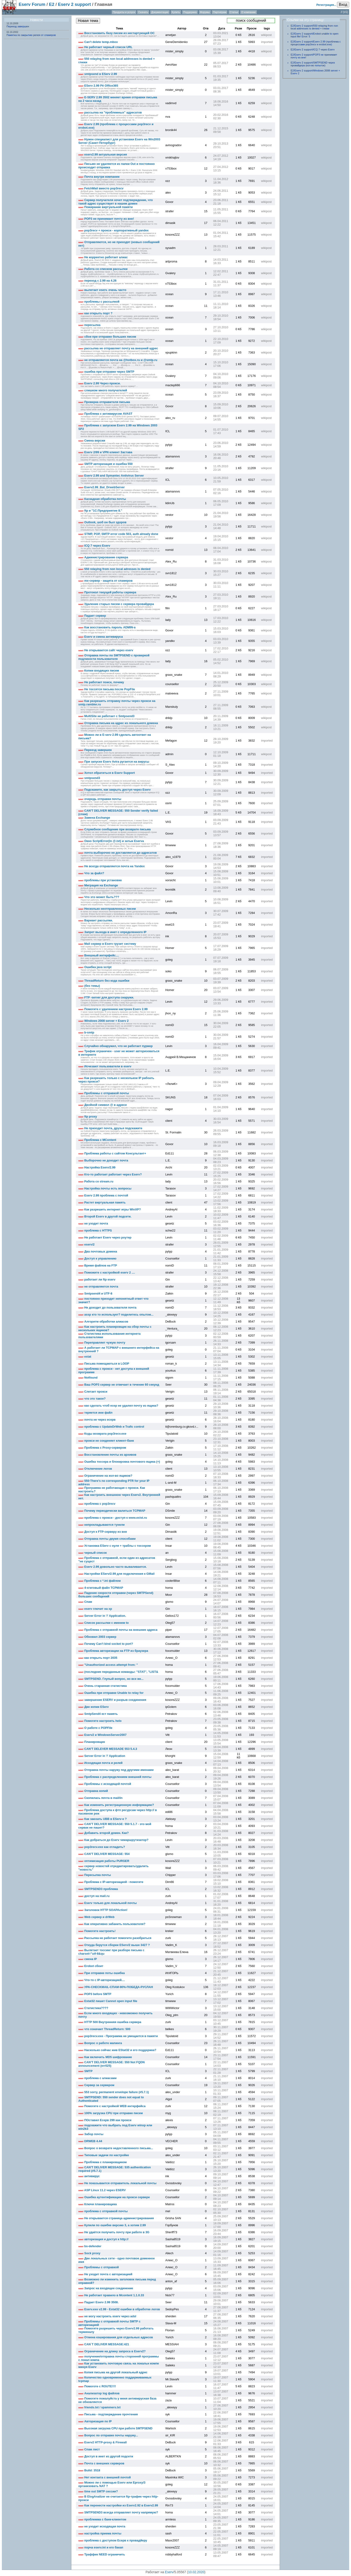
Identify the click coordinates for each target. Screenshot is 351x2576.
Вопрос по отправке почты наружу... (108, 2435)
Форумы (205, 12)
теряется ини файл (95, 1412)
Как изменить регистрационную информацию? (116, 1805)
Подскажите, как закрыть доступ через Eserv (114, 789)
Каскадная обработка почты (102, 499)
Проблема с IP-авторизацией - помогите (110, 1882)
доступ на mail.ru (94, 1896)
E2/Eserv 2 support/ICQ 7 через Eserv (312, 49)
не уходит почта (93, 1223)
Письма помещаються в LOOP (103, 1363)
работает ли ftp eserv (96, 1279)
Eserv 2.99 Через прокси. (99, 383)
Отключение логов (95, 1468)
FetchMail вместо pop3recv (101, 188)
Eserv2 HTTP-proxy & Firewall (102, 2442)
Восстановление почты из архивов (107, 1454)
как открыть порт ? (95, 313)
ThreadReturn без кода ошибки (103, 980)
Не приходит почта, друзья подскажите (110, 1128)
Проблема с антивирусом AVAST (105, 413)
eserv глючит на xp (95, 1608)
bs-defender (89, 2246)
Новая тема (88, 21)
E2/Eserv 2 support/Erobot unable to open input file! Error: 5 (314, 35)
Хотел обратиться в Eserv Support (106, 773)
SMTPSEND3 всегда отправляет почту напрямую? (118, 2512)
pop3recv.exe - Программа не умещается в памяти (118, 2036)
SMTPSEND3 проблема (98, 1889)
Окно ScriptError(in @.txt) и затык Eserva (111, 841)
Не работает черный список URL (105, 47)
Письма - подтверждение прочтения (108, 2414)
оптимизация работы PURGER (103, 1861)
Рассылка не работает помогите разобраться (114, 1938)
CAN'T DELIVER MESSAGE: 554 (104, 1854)
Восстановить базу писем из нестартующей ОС (116, 33)
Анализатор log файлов (99, 2393)
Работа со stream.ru (95, 1181)
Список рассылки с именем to (103, 1622)
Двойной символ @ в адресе (102, 1105)
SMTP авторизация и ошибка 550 (105, 464)
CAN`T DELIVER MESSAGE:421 (103, 2344)
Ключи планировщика (97, 2204)
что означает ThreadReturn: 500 (104, 2029)
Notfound (87, 1377)
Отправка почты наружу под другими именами (116, 1770)
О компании (248, 12)
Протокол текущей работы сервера (107, 592)
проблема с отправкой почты (103, 2211)
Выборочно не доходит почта (103, 1160)
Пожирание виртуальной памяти (105, 207)
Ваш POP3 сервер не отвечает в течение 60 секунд (118, 1384)
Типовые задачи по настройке (103, 2155)
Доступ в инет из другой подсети (105, 2456)
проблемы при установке (100, 880)
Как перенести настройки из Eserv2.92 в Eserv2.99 (118, 2505)
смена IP (87, 1959)
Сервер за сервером (96, 2085)
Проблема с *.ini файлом (99, 1580)
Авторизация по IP (95, 2421)
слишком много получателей (102, 390)
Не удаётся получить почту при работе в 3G (113, 2232)
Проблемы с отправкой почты (103, 1093)
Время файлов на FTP (97, 1265)
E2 (51, 4)
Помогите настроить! (97, 1931)
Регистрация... (326, 5)
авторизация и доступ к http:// (103, 2239)
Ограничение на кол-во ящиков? (105, 1475)
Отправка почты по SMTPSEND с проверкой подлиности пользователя (113, 657)
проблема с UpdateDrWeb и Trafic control (111, 1426)
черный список (92, 1552)
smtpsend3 (89, 778)
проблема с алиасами (97, 2078)
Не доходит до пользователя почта (107, 1307)
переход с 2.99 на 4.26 (97, 280)
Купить (176, 12)
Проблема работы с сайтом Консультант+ (112, 1153)
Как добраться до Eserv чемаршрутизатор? (113, 1840)
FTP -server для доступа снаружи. (106, 997)
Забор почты (91, 2134)
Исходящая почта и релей (100, 1763)
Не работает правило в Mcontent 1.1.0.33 (111, 2295)
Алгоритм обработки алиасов (103, 1321)
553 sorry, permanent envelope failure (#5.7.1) (113, 2092)
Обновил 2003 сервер (97, 1636)
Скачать (143, 12)
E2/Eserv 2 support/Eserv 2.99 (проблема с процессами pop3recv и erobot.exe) (316, 43)
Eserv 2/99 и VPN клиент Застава (105, 452)
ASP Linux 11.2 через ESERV (102, 2190)
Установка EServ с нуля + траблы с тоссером (114, 1545)
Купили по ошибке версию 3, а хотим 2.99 (112, 2225)
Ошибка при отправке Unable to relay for (111, 1693)
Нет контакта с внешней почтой (104, 2477)
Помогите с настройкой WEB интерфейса (112, 2106)
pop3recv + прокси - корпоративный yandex (113, 230)
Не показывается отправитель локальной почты (117, 2183)
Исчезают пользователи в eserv (104, 1066)
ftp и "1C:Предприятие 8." (100, 510)
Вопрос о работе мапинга (100, 2043)
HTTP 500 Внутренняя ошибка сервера (109, 2022)
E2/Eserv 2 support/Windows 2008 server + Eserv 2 (315, 72)
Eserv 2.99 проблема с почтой (103, 1195)
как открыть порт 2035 (97, 1658)
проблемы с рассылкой (98, 301)
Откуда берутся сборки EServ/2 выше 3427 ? (114, 1945)
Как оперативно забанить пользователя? (111, 1924)
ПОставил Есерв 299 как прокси (104, 2120)
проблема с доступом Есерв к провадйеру (112, 2540)
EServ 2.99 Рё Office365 (98, 85)
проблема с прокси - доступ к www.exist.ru (112, 1517)
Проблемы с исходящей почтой (104, 1784)
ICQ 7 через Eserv (94, 545)
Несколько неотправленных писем (107, 908)
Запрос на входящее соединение (105, 2288)
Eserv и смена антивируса (100, 636)
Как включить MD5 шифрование (105, 2057)
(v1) (345, 12)
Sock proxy (89, 2253)
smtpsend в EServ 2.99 (97, 74)
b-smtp (86, 1032)
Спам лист (89, 2449)
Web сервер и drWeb (96, 1917)
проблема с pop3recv (96, 1503)
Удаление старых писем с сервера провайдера (116, 604)
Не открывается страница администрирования (116, 2218)
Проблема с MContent (97, 1140)
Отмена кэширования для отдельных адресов (115, 2337)
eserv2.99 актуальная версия (102, 154)
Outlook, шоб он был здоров (102, 522)
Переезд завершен (18, 26)
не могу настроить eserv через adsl (107, 2316)
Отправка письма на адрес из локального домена (118, 723)
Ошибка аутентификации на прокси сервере (114, 2197)
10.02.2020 (196, 2572)
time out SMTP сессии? (98, 2491)
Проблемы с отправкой (98, 2267)
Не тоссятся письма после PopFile (106, 689)
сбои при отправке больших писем (107, 336)
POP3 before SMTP (94, 1994)
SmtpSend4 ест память (98, 1714)
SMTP (85, 2071)
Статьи (234, 12)
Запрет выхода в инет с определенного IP (112, 932)
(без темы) (89, 985)
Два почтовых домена (97, 1251)
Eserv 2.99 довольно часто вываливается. (112, 1566)
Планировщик (91, 1742)
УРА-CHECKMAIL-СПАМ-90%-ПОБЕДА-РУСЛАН (115, 1987)
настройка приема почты (99, 2533)
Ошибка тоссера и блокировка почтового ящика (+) (119, 1461)
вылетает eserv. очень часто (102, 290)
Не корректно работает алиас (103, 257)
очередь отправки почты (99, 799)
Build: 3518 (89, 2470)
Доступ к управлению (97, 1258)
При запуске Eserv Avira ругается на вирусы (113, 761)
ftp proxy (87, 1116)
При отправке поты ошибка (101, 1973)
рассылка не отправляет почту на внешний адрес (118, 348)
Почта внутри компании (99, 176)
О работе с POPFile (95, 1728)
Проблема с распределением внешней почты (114, 1777)
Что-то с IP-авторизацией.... (101, 1980)
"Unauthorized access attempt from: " (108, 1665)
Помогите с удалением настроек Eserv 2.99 (113, 1009)
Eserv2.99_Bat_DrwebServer (101, 487)
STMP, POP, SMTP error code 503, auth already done (118, 534)
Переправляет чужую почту (101, 1342)
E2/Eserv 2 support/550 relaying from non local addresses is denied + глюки (314, 27)
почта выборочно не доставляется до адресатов (117, 852)
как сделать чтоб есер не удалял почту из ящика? (118, 1405)
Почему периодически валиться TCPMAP (111, 1510)
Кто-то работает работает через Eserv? (110, 1174)
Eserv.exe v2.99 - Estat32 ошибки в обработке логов (119, 2309)
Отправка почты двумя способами (107, 1538)
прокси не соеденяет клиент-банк (106, 1440)
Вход (343, 5)
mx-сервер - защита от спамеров (105, 580)
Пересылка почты (94, 1875)
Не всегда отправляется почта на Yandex (111, 866)
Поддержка (190, 12)
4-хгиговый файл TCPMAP (100, 1587)
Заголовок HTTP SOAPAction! (103, 1910)
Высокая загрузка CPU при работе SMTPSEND (115, 2428)
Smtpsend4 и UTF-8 (95, 1293)
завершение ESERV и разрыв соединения (112, 1700)
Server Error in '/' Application (101, 1756)
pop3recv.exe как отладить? (101, 1847)
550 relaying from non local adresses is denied (114, 569)
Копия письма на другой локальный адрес (112, 2372)
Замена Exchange (94, 817)
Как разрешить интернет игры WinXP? (109, 1209)
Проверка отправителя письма (104, 402)
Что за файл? (91, 873)
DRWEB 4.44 (90, 2141)
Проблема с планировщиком (102, 2162)
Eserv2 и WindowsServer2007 (102, 1735)
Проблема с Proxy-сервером (102, 1447)
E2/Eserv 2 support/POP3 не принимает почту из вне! (314, 56)
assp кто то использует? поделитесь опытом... (115, 1314)
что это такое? (92, 1398)
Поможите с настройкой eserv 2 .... (106, 1272)
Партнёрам (219, 12)
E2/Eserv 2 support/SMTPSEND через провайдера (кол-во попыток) (313, 64)
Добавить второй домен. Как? (103, 1833)
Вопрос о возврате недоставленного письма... (115, 2148)
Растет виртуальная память (102, 1202)
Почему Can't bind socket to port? (105, 1643)
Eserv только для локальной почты (107, 1903)
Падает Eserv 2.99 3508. (98, 2302)
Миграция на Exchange (98, 885)
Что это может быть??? (98, 897)
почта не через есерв (97, 1419)
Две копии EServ (93, 1707)
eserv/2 (86, 1244)
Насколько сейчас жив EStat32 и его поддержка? (117, 2050)
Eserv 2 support (74, 4)
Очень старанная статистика (102, 1686)
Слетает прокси (92, 1391)
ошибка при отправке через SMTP (106, 371)
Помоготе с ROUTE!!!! (97, 2386)
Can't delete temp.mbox (98, 42)
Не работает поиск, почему (101, 682)
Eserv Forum (32, 4)
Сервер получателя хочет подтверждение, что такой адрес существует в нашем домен (115, 201)
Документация (159, 12)
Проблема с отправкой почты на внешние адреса (117, 1629)
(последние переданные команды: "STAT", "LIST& (118, 1672)
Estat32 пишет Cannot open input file (107, 2001)
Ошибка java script (94, 967)
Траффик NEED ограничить (101, 2554)
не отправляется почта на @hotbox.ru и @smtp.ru (117, 360)
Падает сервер (92, 615)
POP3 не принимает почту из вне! (106, 218)
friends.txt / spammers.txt (99, 2407)
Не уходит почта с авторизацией (105, 2274)
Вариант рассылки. (95, 920)
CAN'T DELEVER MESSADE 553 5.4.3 (107, 1749)
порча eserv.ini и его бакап (100, 2547)
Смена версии (91, 440)
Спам (85, 1601)
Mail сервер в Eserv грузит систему (107, 943)
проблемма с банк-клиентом (102, 2519)
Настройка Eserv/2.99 (96, 1167)
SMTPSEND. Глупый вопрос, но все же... (110, 1679)
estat (84, 1356)
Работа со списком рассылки (103, 269)
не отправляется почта (98, 1286)
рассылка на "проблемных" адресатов (110, 112)
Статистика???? (93, 2008)
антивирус (89, 2176)
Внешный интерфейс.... (98, 955)
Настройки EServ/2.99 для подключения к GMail (116, 1573)
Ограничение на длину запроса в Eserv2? (112, 2351)
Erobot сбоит (90, 1966)
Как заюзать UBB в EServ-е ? (102, 1819)
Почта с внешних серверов (101, 2463)
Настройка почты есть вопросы (105, 1188)
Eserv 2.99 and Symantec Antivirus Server (111, 475)
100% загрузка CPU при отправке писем (110, 2113)
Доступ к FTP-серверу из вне (102, 1531)
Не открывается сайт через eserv (105, 650)
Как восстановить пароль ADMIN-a (107, 627)
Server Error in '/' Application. (102, 1615)
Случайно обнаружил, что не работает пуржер (115, 1046)
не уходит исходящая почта (101, 2526)
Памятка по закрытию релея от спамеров (31, 35)
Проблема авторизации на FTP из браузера (113, 1650)
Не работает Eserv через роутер (105, 1237)
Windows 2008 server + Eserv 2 (103, 1021)
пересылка (89, 325)
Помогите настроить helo (100, 1721)
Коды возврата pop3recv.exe (102, 1433)
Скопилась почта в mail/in (100, 1798)
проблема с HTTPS (95, 1230)
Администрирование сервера (103, 557)
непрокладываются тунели (101, 1524)
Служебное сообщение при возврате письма (114, 829)
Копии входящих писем (98, 670)
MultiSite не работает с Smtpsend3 (106, 716)
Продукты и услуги (124, 12)
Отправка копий (93, 1791)
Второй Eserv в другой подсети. (105, 1216)
